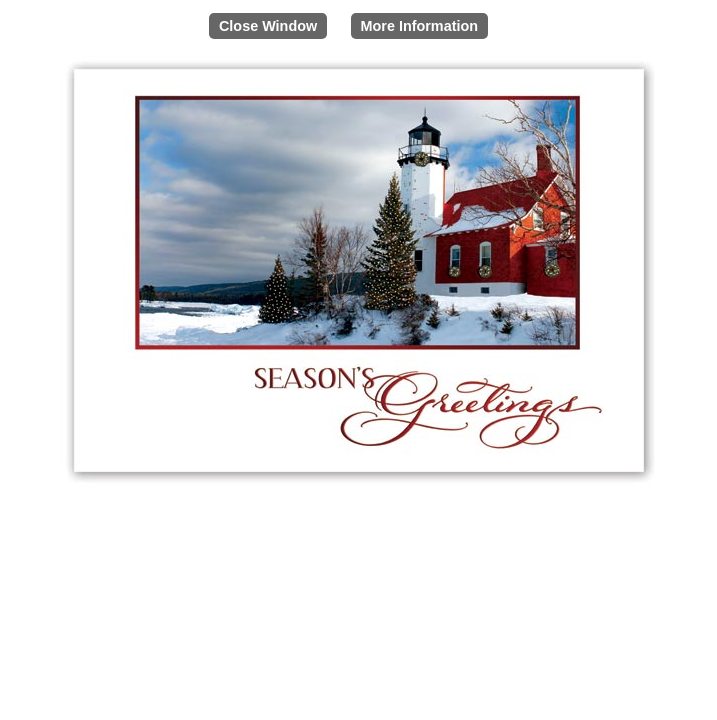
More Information (420, 26)
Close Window (268, 26)
